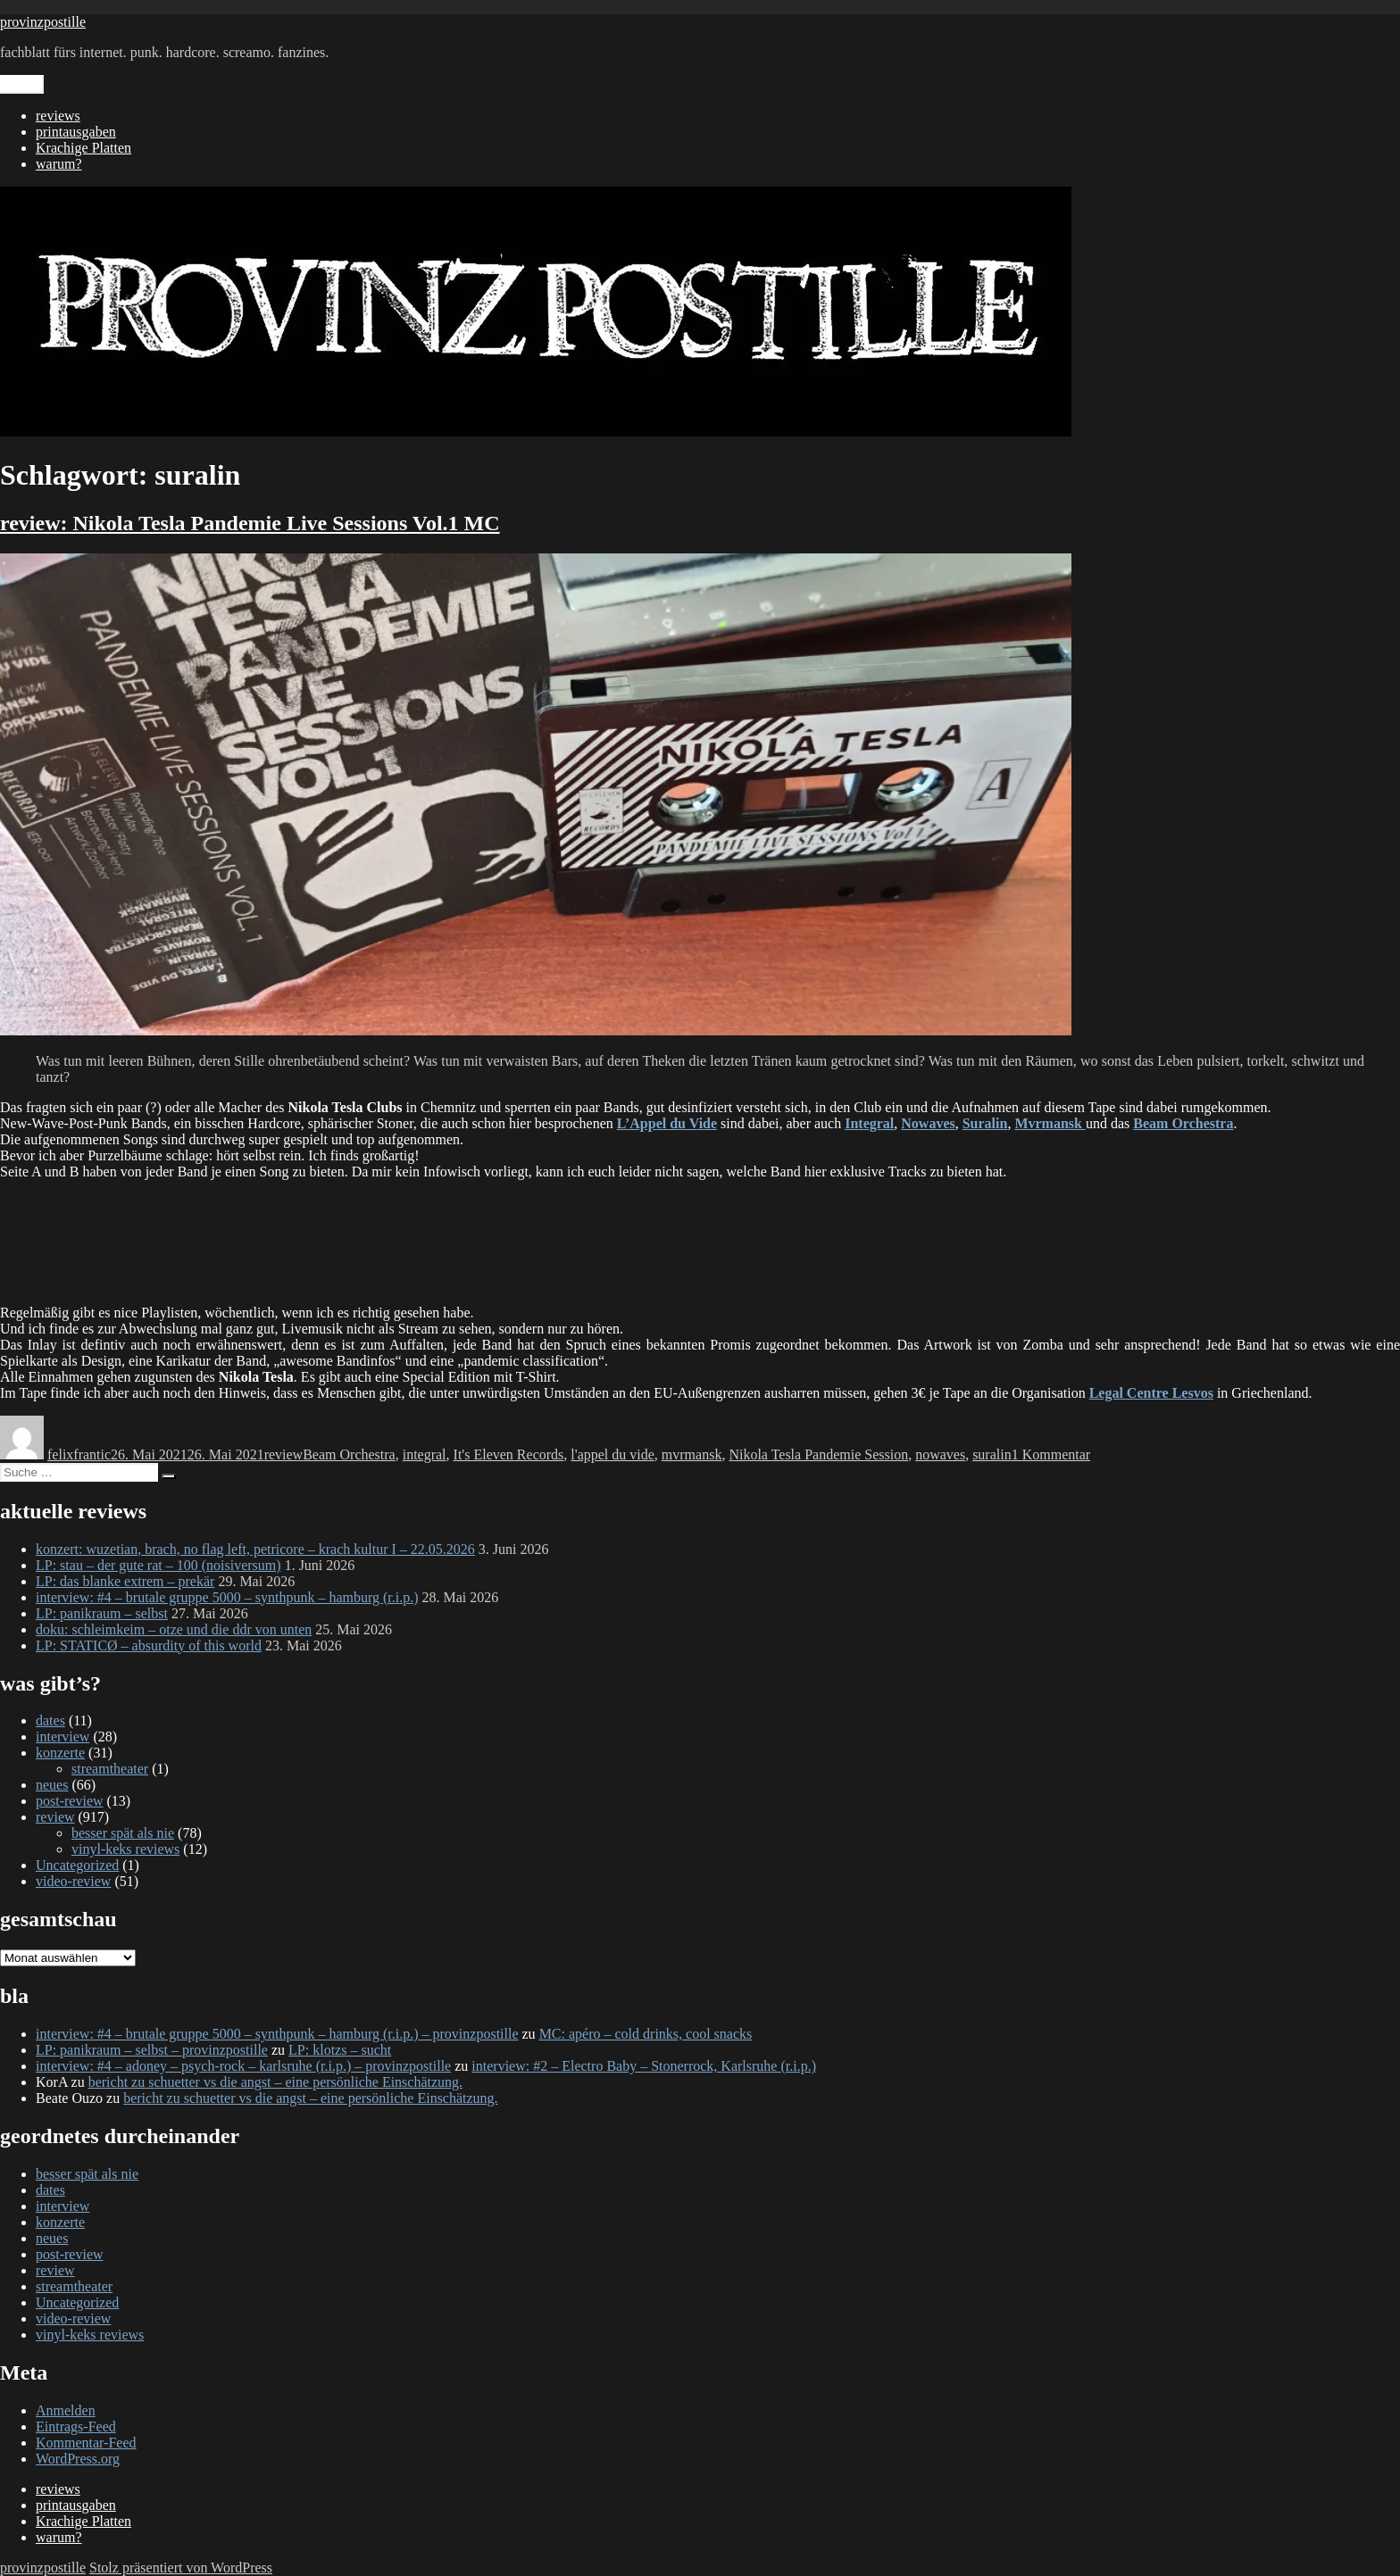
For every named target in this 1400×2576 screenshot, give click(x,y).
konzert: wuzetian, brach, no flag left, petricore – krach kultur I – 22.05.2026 (255, 1549)
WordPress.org (78, 2458)
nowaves (940, 1454)
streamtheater (109, 1768)
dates (50, 1720)
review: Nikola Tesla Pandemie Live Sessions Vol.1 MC (250, 523)
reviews (58, 115)
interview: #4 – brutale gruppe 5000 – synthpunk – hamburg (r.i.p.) (227, 1597)
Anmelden (66, 2410)
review (284, 1454)
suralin (992, 1454)
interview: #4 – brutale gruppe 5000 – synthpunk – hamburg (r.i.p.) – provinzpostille (277, 2033)
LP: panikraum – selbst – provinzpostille (152, 2049)
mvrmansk (692, 1454)
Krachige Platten (83, 147)
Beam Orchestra (349, 1454)
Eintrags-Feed (76, 2426)
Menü (22, 84)
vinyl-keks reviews (125, 1849)
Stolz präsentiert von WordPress (180, 2567)
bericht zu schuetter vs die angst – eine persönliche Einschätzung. (275, 2082)
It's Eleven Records (509, 1454)
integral (424, 1454)
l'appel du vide (612, 1454)
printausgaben (76, 131)
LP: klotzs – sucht (339, 2049)
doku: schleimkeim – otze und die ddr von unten (174, 1629)
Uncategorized (77, 1865)
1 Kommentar (1051, 1454)
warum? (59, 163)
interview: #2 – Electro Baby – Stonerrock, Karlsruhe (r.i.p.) (643, 2065)
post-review (70, 1800)
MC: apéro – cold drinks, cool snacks (646, 2033)
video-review (73, 1881)
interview (62, 1736)
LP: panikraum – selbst (102, 1613)
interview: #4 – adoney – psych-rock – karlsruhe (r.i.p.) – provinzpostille (243, 2065)
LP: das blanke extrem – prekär (125, 1581)
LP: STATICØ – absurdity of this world (149, 1645)
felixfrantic (79, 1454)
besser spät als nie (122, 1833)
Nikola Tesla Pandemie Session (818, 1454)
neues (52, 1784)
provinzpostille (43, 21)
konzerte (60, 1752)
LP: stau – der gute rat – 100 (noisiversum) (158, 1565)
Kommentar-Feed (86, 2442)
